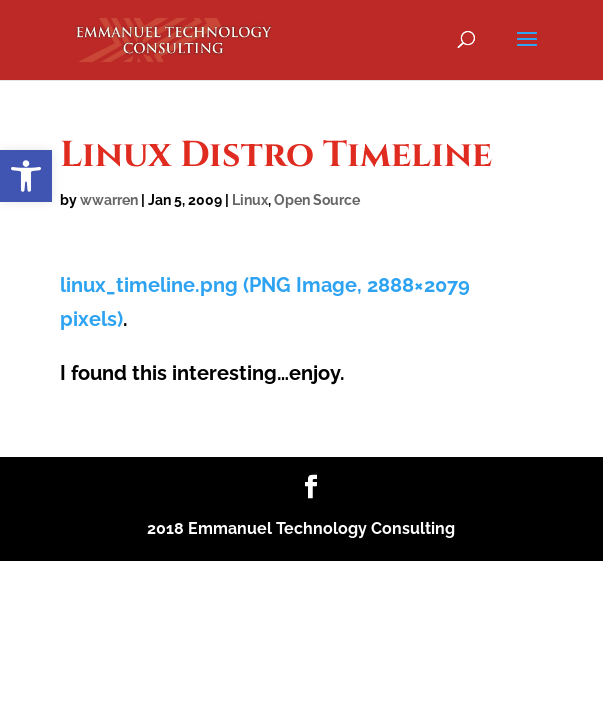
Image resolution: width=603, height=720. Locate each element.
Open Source (317, 200)
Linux (250, 200)
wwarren (109, 200)
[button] (26, 176)
